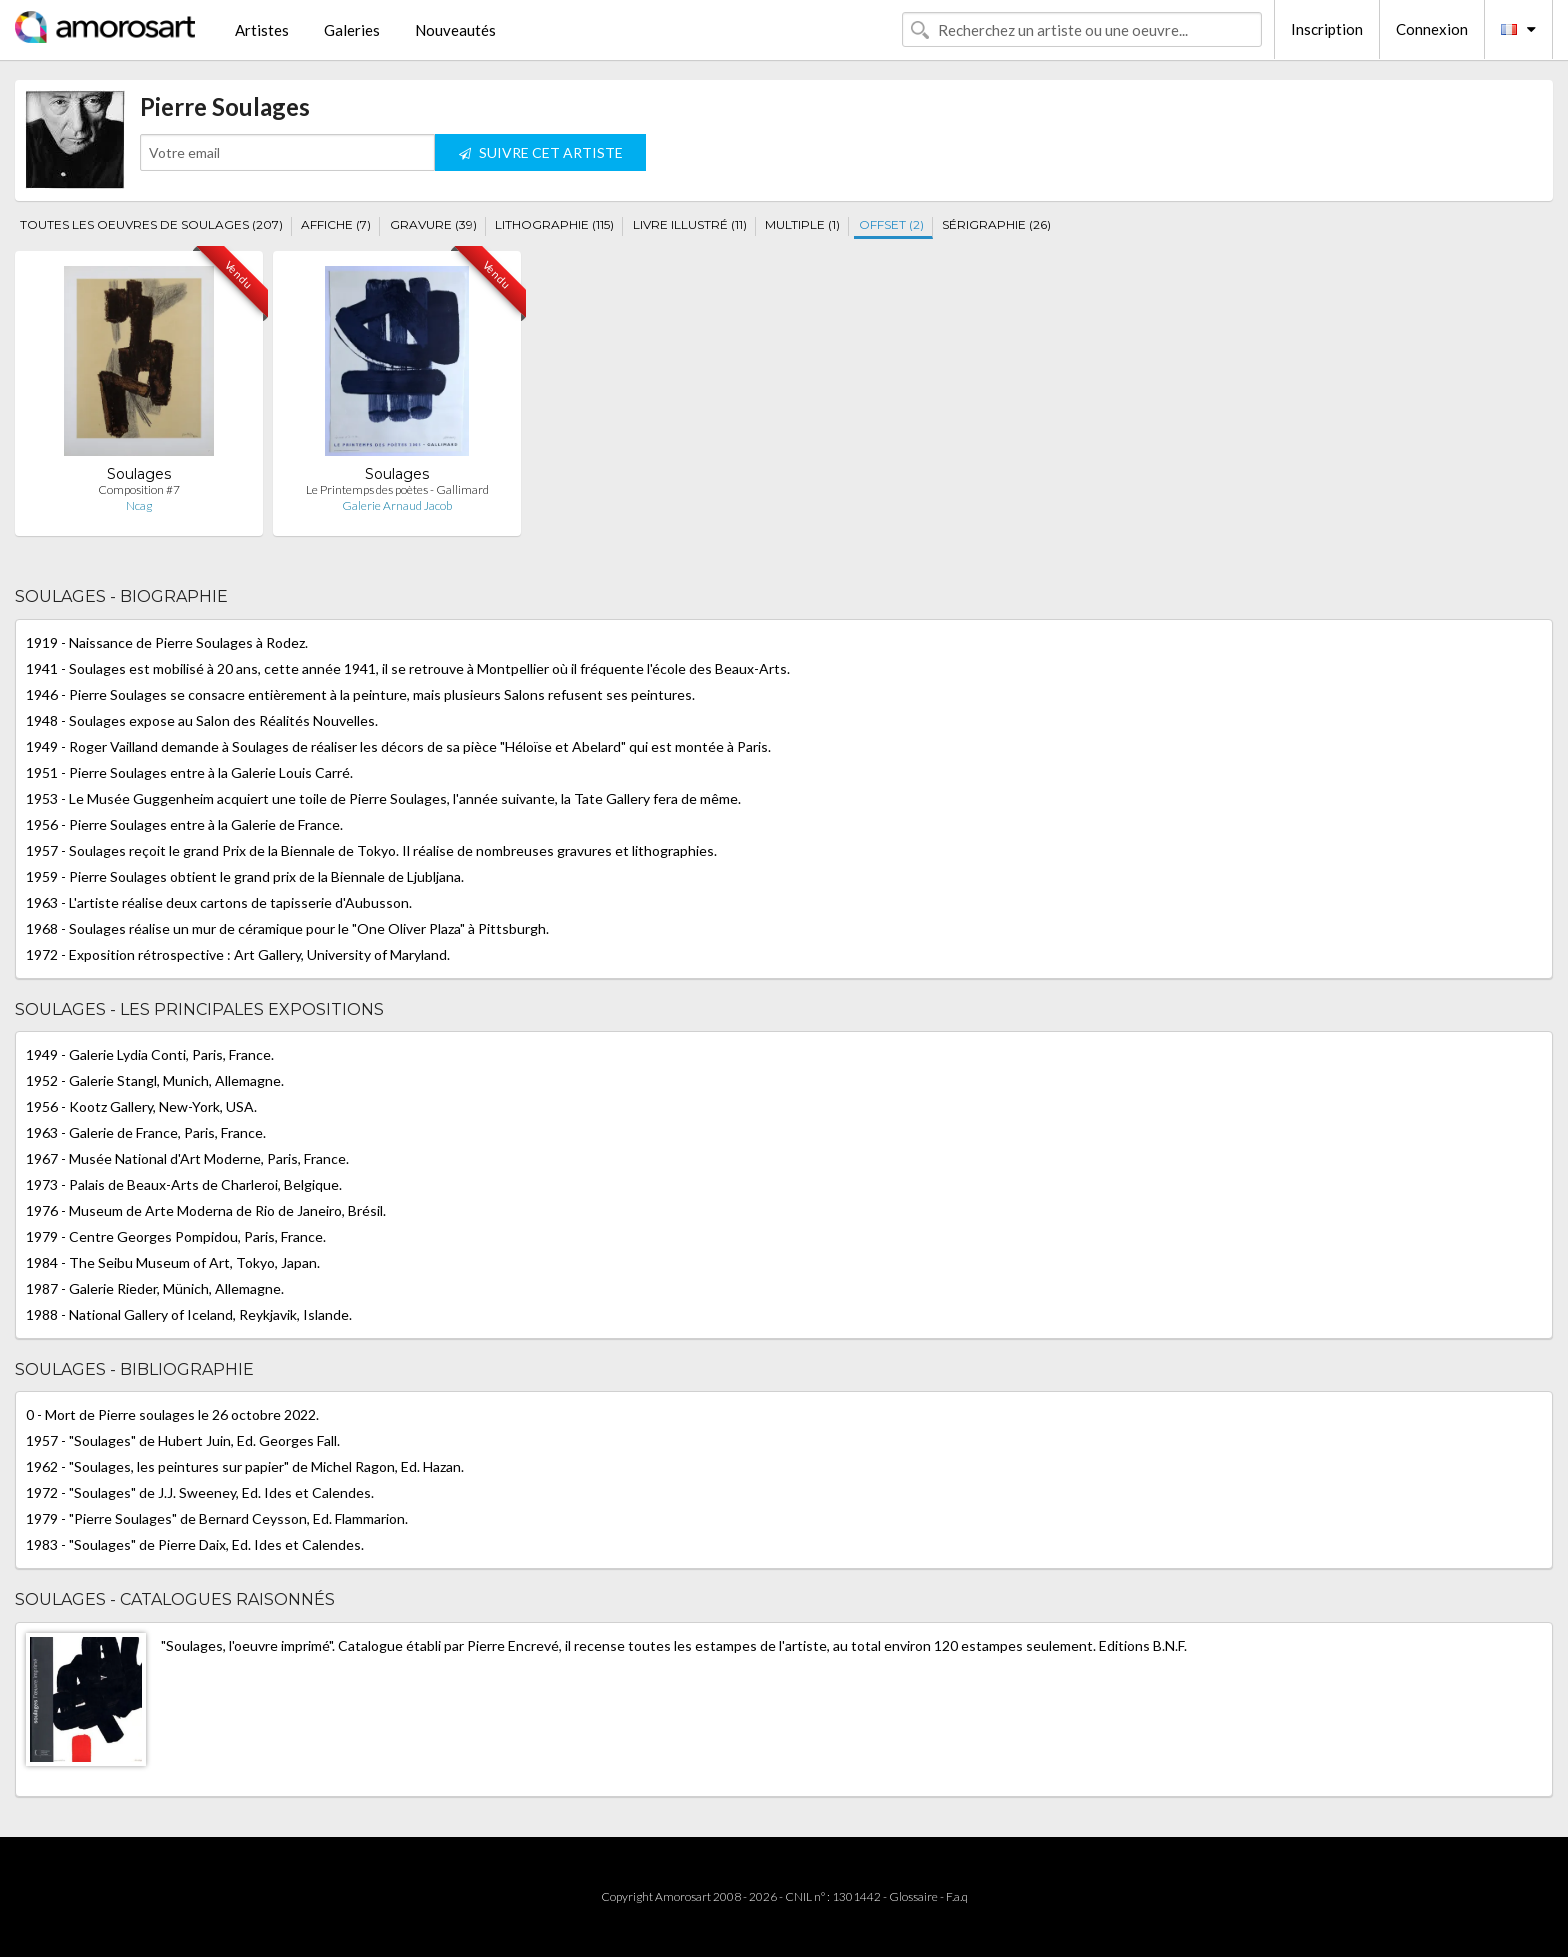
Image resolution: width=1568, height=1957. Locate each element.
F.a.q (957, 1896)
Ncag (139, 505)
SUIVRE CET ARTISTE (541, 152)
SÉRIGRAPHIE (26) (996, 224)
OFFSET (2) (891, 224)
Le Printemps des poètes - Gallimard (397, 489)
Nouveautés (455, 30)
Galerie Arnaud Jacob (397, 505)
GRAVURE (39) (433, 224)
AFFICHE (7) (336, 224)
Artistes (262, 30)
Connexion (1432, 29)
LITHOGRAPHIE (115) (554, 224)
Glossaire (913, 1896)
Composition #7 (139, 489)
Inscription (1327, 29)
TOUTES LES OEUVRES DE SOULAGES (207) (151, 224)
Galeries (352, 30)
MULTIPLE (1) (802, 224)
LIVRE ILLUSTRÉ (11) (690, 224)
